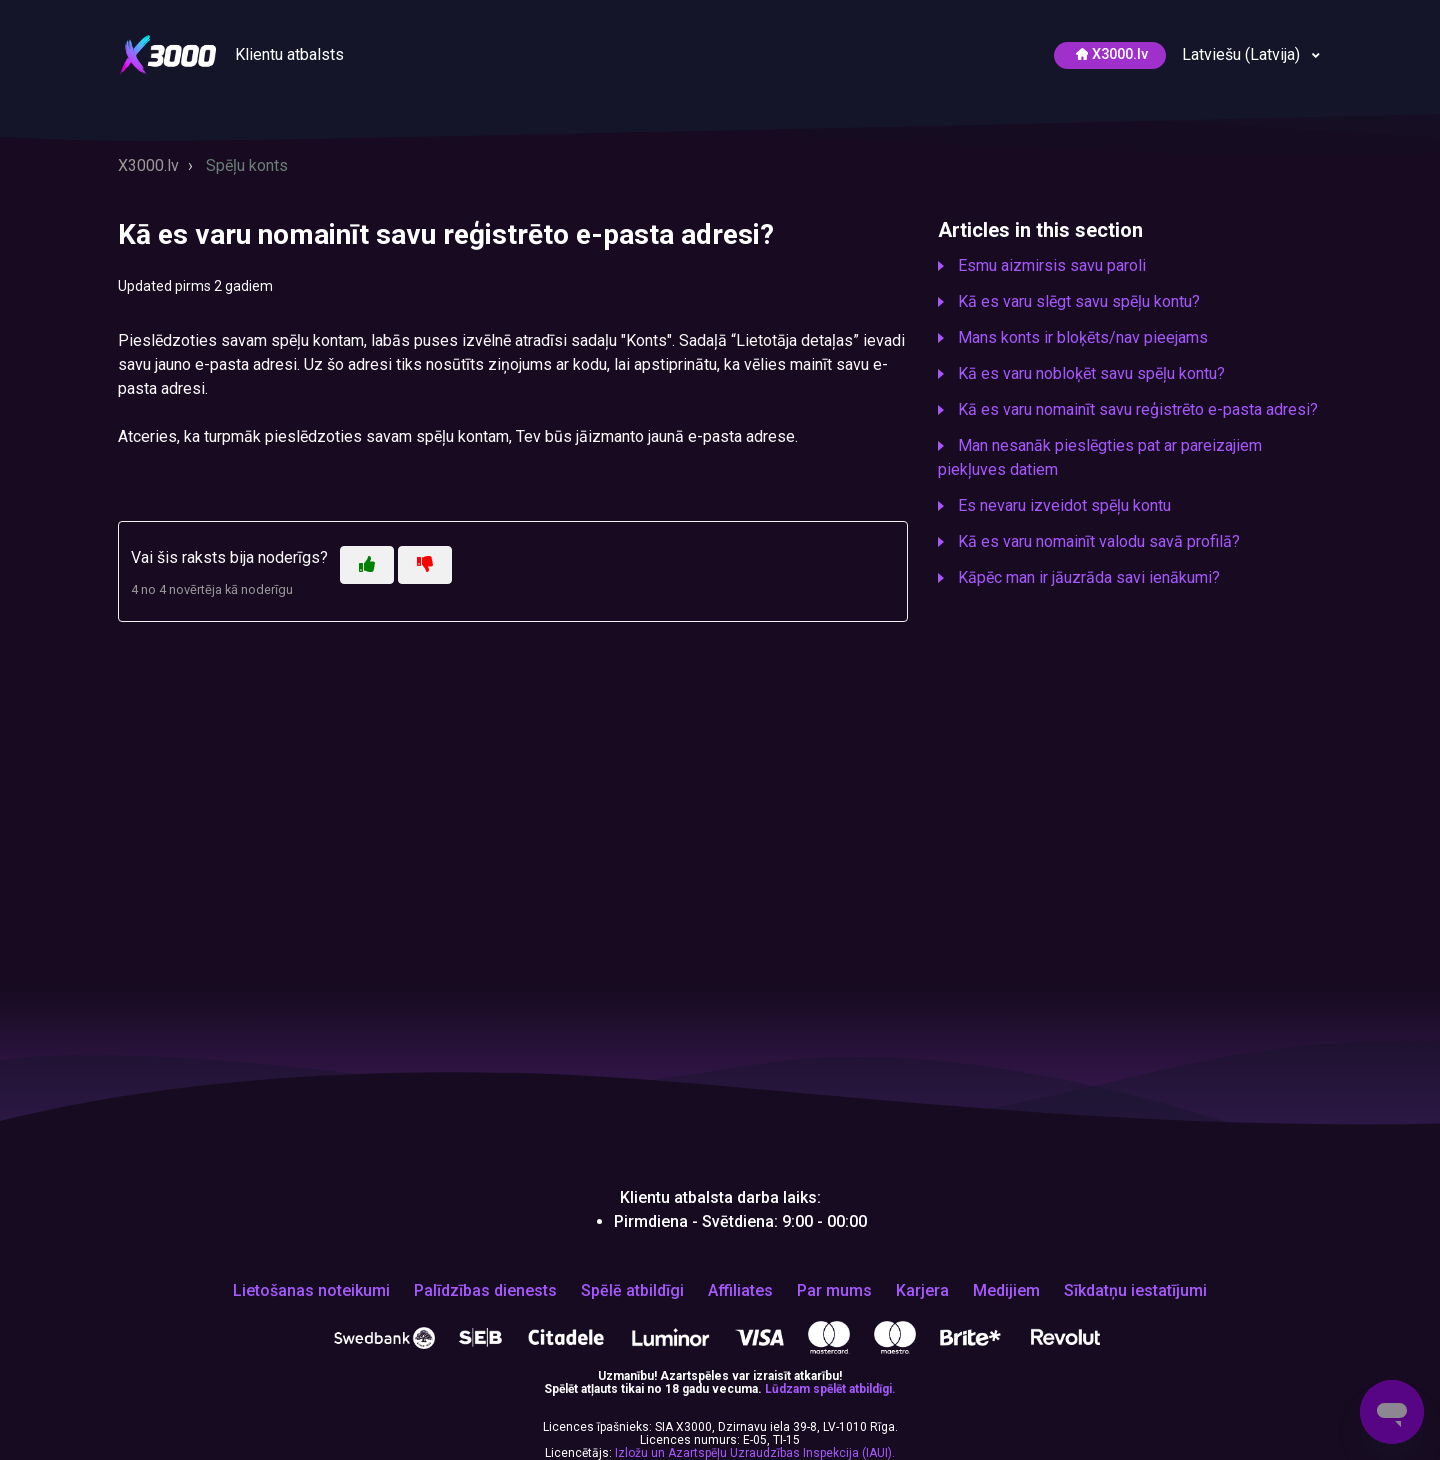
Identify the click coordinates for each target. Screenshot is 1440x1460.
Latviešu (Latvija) (1243, 54)
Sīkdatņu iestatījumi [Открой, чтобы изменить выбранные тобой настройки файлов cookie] (1135, 1291)
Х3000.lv (1112, 54)
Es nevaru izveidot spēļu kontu (1064, 505)
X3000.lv (148, 165)
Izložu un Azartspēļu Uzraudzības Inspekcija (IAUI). (755, 1453)
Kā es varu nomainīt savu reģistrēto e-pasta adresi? (1138, 409)
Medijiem (1006, 1291)
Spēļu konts (247, 165)
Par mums (834, 1291)
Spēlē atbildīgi (632, 1291)
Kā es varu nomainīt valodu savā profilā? (1099, 541)
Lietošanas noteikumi (311, 1291)
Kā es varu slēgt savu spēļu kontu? (1079, 301)
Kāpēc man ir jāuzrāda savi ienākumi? (1089, 577)
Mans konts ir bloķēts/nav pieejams (1083, 337)
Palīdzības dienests (485, 1291)
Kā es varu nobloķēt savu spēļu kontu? (1091, 373)
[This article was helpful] (367, 565)
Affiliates (740, 1291)
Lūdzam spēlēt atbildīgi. (830, 1389)
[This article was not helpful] (425, 565)
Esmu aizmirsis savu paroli (1052, 265)
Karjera (922, 1291)
